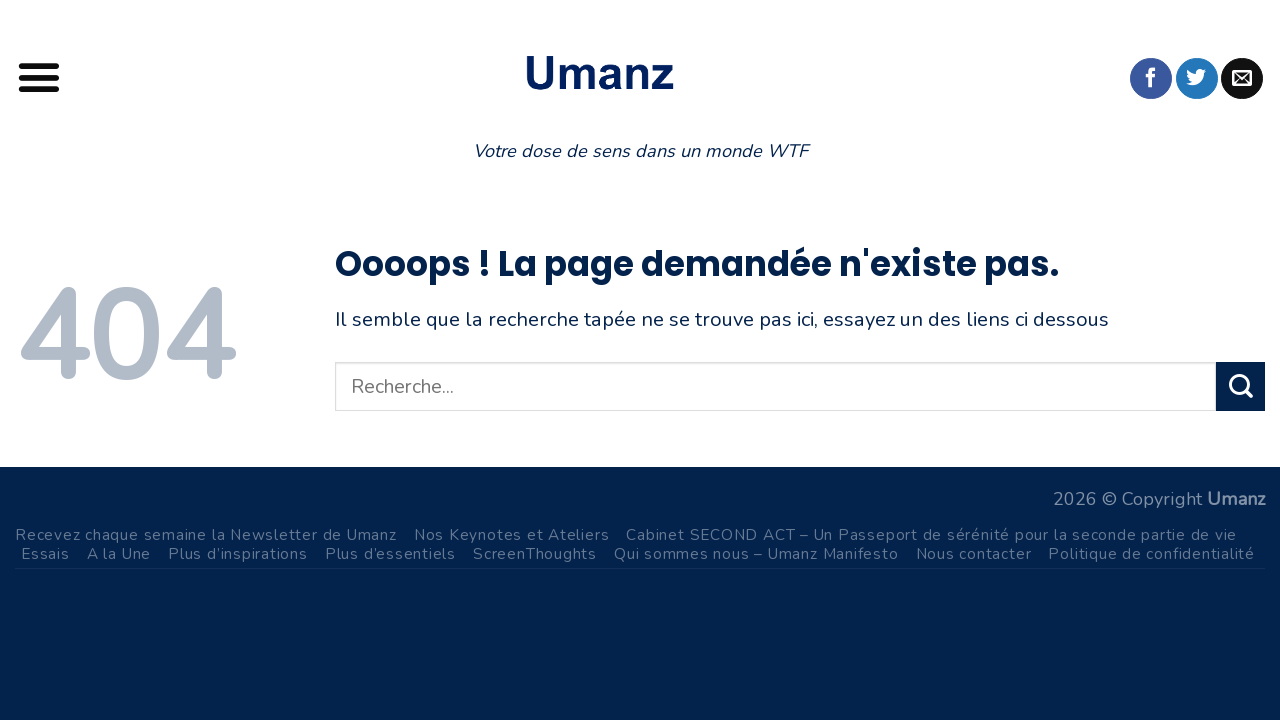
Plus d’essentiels (390, 553)
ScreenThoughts (535, 553)
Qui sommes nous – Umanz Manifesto (756, 553)
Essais (45, 553)
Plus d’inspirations (238, 553)
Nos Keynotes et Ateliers (512, 534)
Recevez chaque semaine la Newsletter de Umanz (206, 534)
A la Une (119, 553)
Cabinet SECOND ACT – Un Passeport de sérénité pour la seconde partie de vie (931, 534)
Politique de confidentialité (1151, 553)
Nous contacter (974, 553)
